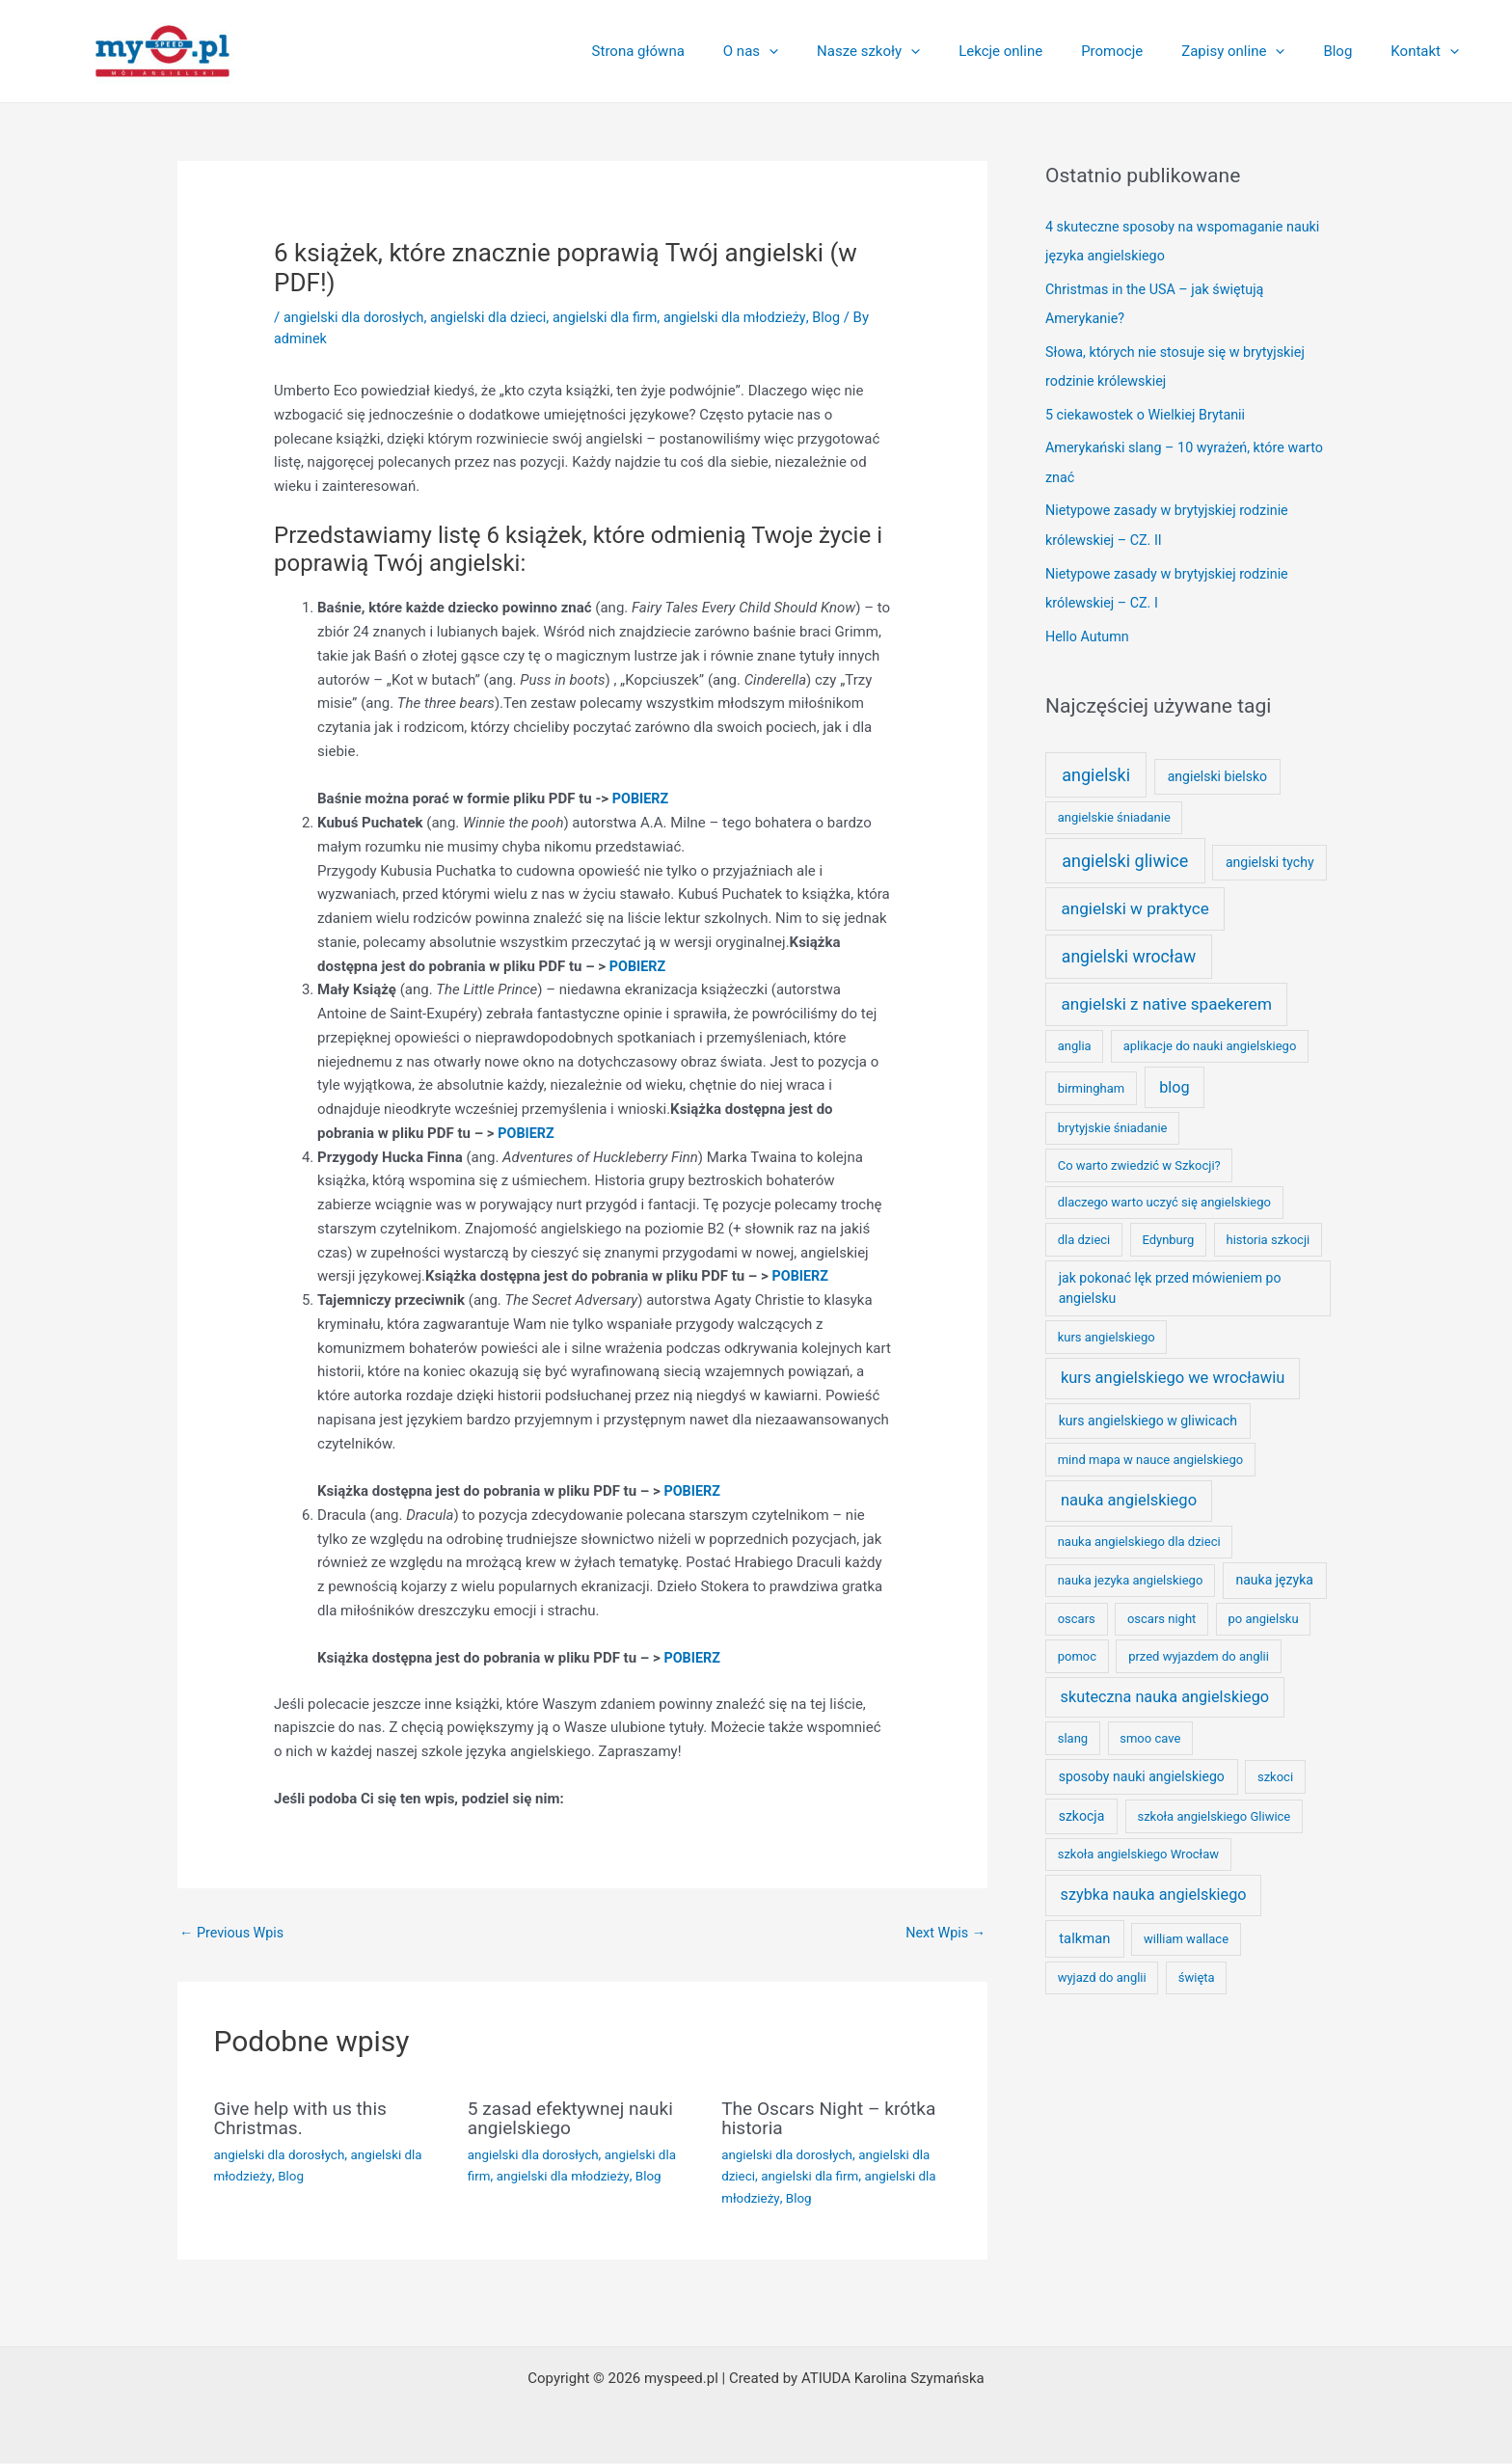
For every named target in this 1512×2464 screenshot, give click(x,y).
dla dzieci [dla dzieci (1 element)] (1084, 1230)
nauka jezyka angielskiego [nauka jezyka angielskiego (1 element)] (1130, 1571)
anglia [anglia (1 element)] (1075, 1037)
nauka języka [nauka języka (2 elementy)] (1274, 1571)
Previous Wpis (233, 1933)
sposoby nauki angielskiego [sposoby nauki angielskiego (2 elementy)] (1142, 1766)
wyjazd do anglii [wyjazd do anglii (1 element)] (1102, 1969)
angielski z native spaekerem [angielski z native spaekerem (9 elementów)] (1166, 994)
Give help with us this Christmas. (304, 2119)
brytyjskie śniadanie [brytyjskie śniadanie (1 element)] (1113, 1119)
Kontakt (1429, 51)
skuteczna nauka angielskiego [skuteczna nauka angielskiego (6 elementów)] (1165, 1687)
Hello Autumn (1089, 627)
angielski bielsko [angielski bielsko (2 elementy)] (1217, 766)
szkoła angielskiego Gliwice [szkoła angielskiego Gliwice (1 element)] (1213, 1807)
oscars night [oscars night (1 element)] (1161, 1609)
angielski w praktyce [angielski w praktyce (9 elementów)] (1134, 898)
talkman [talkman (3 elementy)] (1084, 1929)
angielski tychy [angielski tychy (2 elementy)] (1270, 853)
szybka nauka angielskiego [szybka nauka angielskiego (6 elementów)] (1154, 1886)
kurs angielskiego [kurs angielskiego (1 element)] (1106, 1327)
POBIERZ (641, 798)
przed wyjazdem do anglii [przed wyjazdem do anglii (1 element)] (1198, 1646)
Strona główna (710, 51)
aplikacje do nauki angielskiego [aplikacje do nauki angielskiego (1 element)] (1210, 1037)
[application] (832, 51)
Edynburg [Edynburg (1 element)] (1168, 1230)
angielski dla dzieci (497, 317)
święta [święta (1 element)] (1196, 1969)
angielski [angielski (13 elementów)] (1096, 765)
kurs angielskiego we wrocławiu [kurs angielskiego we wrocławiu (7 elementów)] (1172, 1368)
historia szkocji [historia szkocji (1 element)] (1268, 1230)
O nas (813, 51)
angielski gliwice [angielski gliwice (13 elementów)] (1125, 852)
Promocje (1145, 51)
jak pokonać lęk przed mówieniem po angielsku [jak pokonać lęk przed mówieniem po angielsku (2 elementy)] (1170, 1278)
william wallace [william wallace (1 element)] (1186, 1930)
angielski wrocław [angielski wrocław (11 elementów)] (1129, 947)
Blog (1351, 51)
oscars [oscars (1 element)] (1076, 1609)
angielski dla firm (618, 317)
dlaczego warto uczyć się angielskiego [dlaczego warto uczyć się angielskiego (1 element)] (1164, 1193)
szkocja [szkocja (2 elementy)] (1082, 1806)
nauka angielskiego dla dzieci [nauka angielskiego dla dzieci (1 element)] (1139, 1533)
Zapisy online (1257, 51)
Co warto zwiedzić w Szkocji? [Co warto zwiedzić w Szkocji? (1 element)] (1139, 1156)
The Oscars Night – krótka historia (833, 2119)
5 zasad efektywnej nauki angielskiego (575, 2119)
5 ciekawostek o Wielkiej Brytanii (1150, 411)
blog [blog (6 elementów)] (1174, 1078)
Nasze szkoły (921, 51)
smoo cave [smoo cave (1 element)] (1150, 1728)
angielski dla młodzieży (754, 317)
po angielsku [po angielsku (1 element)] (1263, 1609)
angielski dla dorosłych (357, 317)
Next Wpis (944, 1933)
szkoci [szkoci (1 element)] (1275, 1767)
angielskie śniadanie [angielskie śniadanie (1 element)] (1114, 808)
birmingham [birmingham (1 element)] (1091, 1078)
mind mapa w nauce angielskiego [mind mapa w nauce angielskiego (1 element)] (1151, 1450)
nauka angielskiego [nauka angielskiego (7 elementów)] (1129, 1490)
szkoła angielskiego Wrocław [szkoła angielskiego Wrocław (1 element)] (1138, 1845)
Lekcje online (1044, 51)
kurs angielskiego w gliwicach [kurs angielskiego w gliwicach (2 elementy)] (1148, 1411)
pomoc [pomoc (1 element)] (1077, 1646)
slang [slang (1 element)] (1073, 1728)
